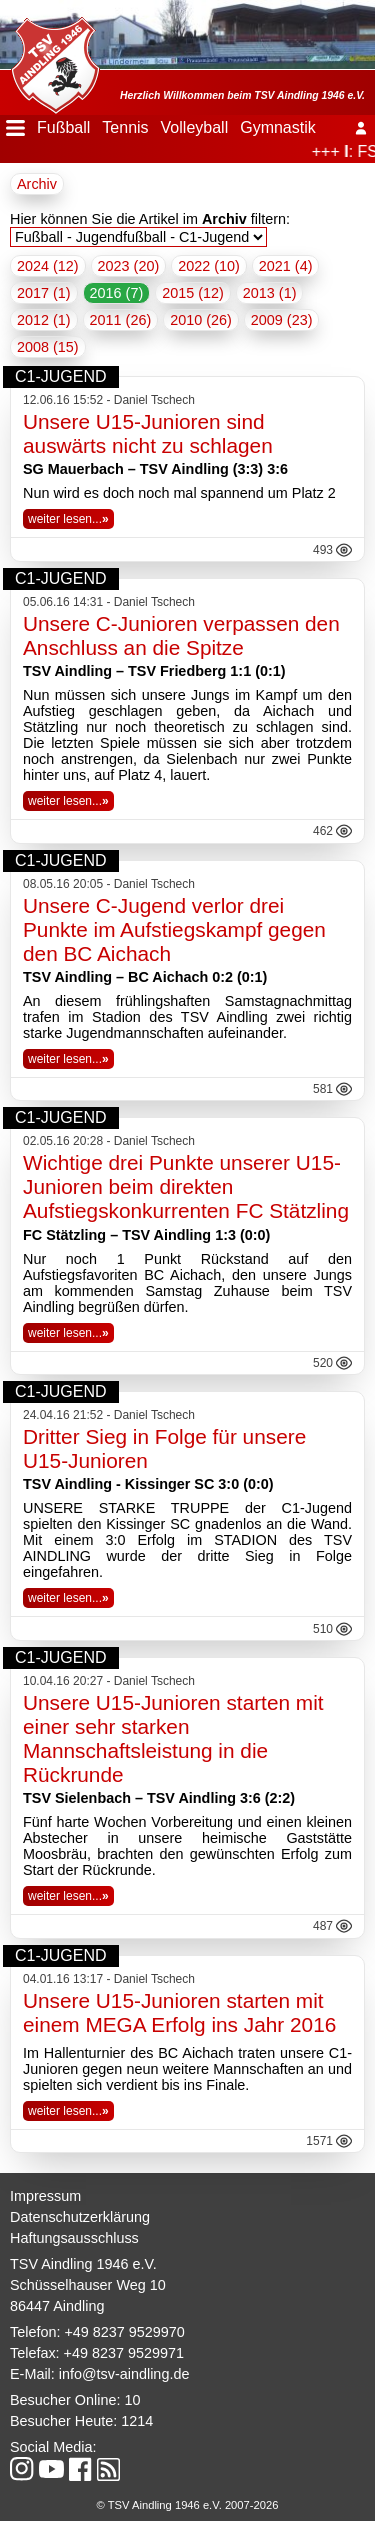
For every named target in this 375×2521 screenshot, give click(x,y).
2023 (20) (129, 266)
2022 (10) (209, 266)
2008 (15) (48, 347)
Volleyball (195, 127)
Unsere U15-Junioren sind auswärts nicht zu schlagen (148, 433)
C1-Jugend (61, 376)
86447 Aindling (57, 2306)
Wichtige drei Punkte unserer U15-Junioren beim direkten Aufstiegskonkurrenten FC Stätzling (186, 1186)
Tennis (125, 127)
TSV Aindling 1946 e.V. (83, 2264)
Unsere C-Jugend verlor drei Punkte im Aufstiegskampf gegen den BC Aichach (174, 929)
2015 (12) (193, 293)
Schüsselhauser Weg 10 (88, 2285)
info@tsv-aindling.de (124, 2374)
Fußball (63, 127)
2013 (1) (270, 293)
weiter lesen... (68, 519)
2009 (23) (282, 320)
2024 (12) (48, 266)
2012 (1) (44, 320)
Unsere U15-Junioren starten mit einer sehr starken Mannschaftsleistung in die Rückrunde (173, 1738)
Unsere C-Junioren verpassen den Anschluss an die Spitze (181, 635)
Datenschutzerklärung (80, 2217)
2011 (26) (121, 320)
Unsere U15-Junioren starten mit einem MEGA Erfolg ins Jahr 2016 (179, 2012)
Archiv (37, 184)
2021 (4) (286, 266)
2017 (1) (44, 293)
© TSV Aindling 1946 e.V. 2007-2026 (188, 2505)
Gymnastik (278, 127)
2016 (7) (117, 293)
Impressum (45, 2196)
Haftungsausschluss (74, 2238)
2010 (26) (201, 320)
